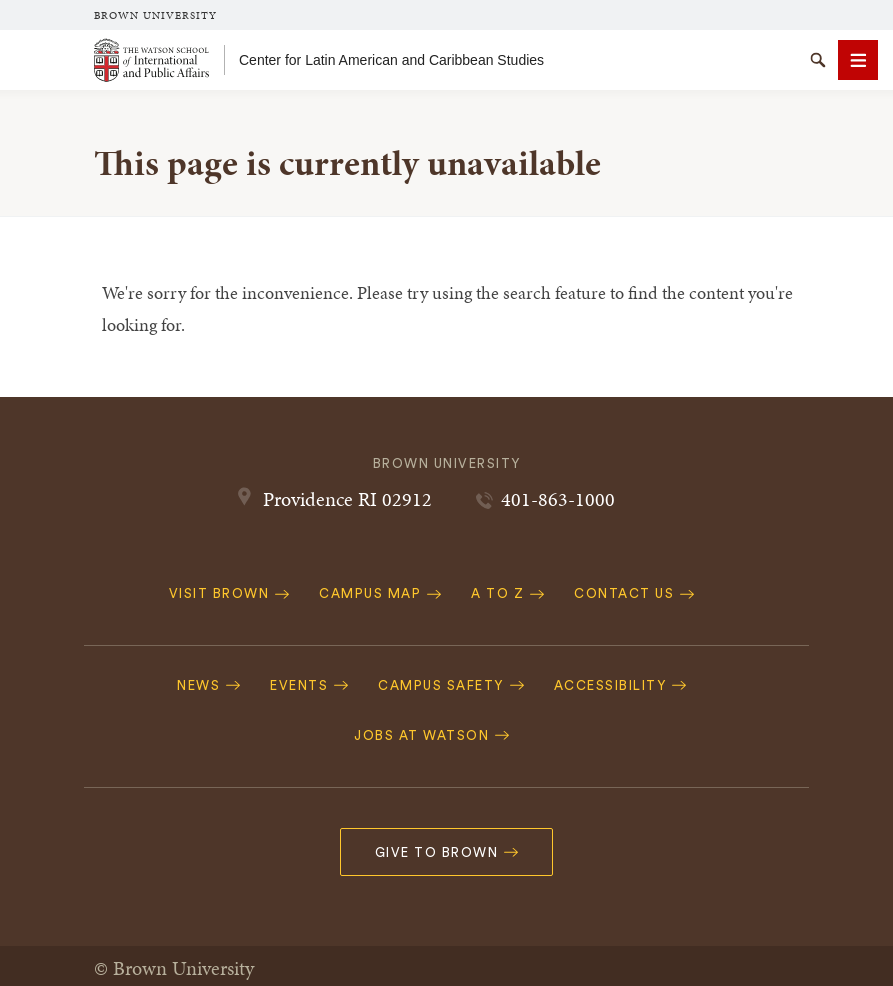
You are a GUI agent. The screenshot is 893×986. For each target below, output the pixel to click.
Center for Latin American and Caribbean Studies (391, 60)
